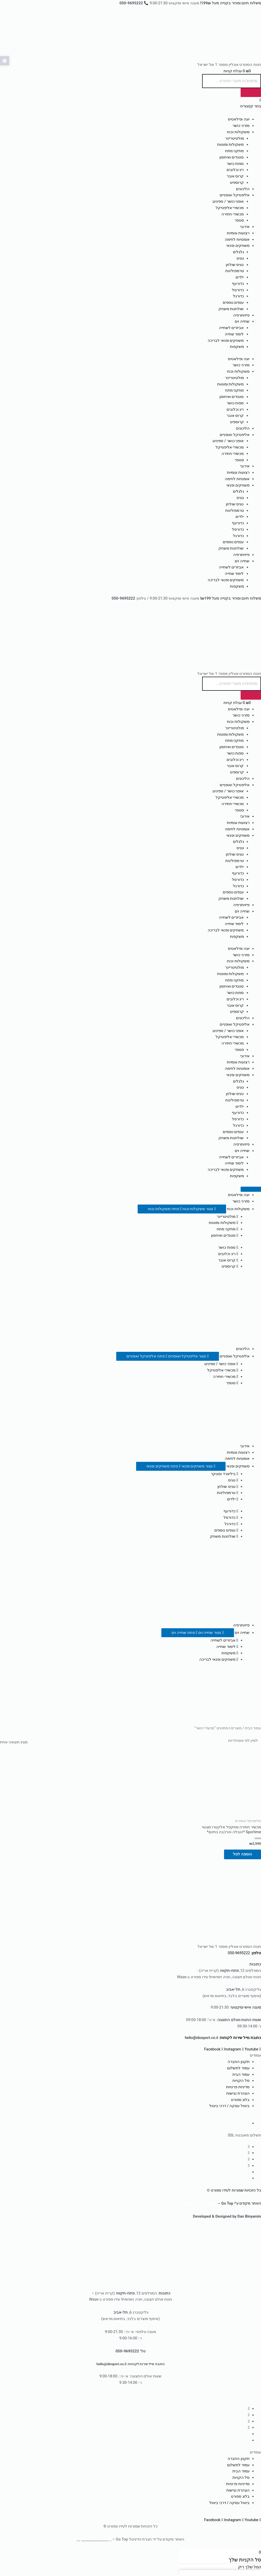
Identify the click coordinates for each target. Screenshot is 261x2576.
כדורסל (238, 290)
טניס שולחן (235, 264)
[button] (4, 60)
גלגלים (238, 252)
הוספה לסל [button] (241, 1854)
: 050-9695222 (244, 1953)
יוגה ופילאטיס (239, 119)
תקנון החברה (239, 2062)
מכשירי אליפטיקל (230, 207)
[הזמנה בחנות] (236, 1740)
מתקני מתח (234, 151)
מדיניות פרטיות (238, 2087)
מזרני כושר (241, 125)
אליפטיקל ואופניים (235, 195)
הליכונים (243, 189)
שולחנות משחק (231, 309)
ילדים (240, 277)
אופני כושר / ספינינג (228, 201)
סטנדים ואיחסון (231, 157)
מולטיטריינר (234, 138)
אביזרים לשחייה (231, 327)
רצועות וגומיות (238, 233)
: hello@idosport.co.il (222, 2038)
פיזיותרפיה (241, 315)
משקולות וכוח (238, 132)
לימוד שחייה (234, 334)
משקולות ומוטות (230, 144)
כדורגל (238, 296)
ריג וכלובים (235, 169)
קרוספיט (237, 182)
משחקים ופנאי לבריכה (226, 340)
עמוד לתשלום (238, 2069)
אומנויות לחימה (237, 239)
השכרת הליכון (238, 2123)
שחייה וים (242, 321)
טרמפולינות (234, 271)
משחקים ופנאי (238, 245)
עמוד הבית (253, 1728)
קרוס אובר (235, 176)
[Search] (251, 92)
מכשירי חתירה (232, 214)
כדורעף (238, 283)
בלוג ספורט (240, 2100)
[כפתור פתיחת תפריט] (251, 1189)
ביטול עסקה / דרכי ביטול (229, 2106)
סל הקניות (241, 2081)
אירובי (245, 226)
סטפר (239, 220)
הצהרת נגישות (238, 2094)
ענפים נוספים (233, 302)
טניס (240, 258)
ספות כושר (235, 163)
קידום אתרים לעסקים (199, 2204)
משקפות (237, 346)
